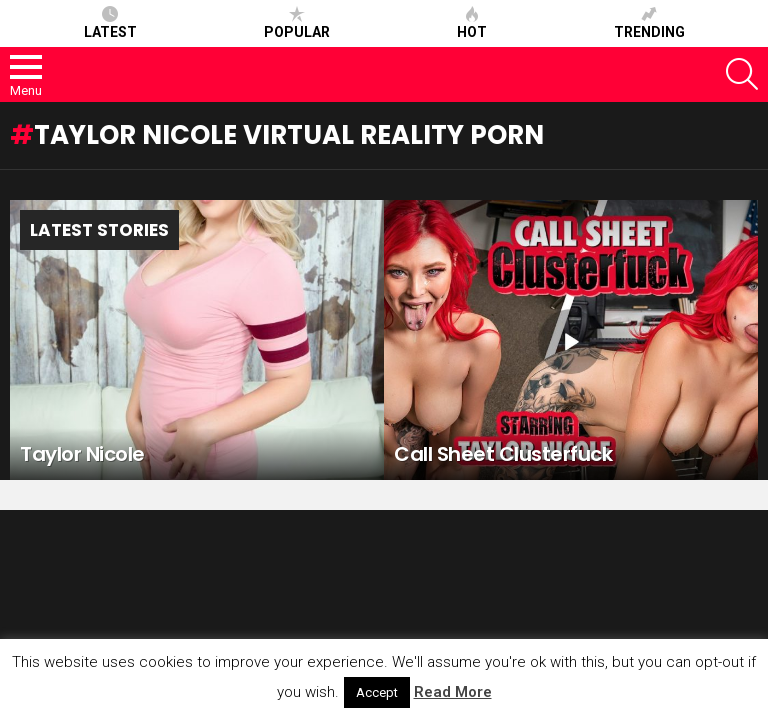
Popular (297, 23)
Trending (649, 23)
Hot (472, 23)
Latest (110, 23)
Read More (453, 692)
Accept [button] (377, 692)
